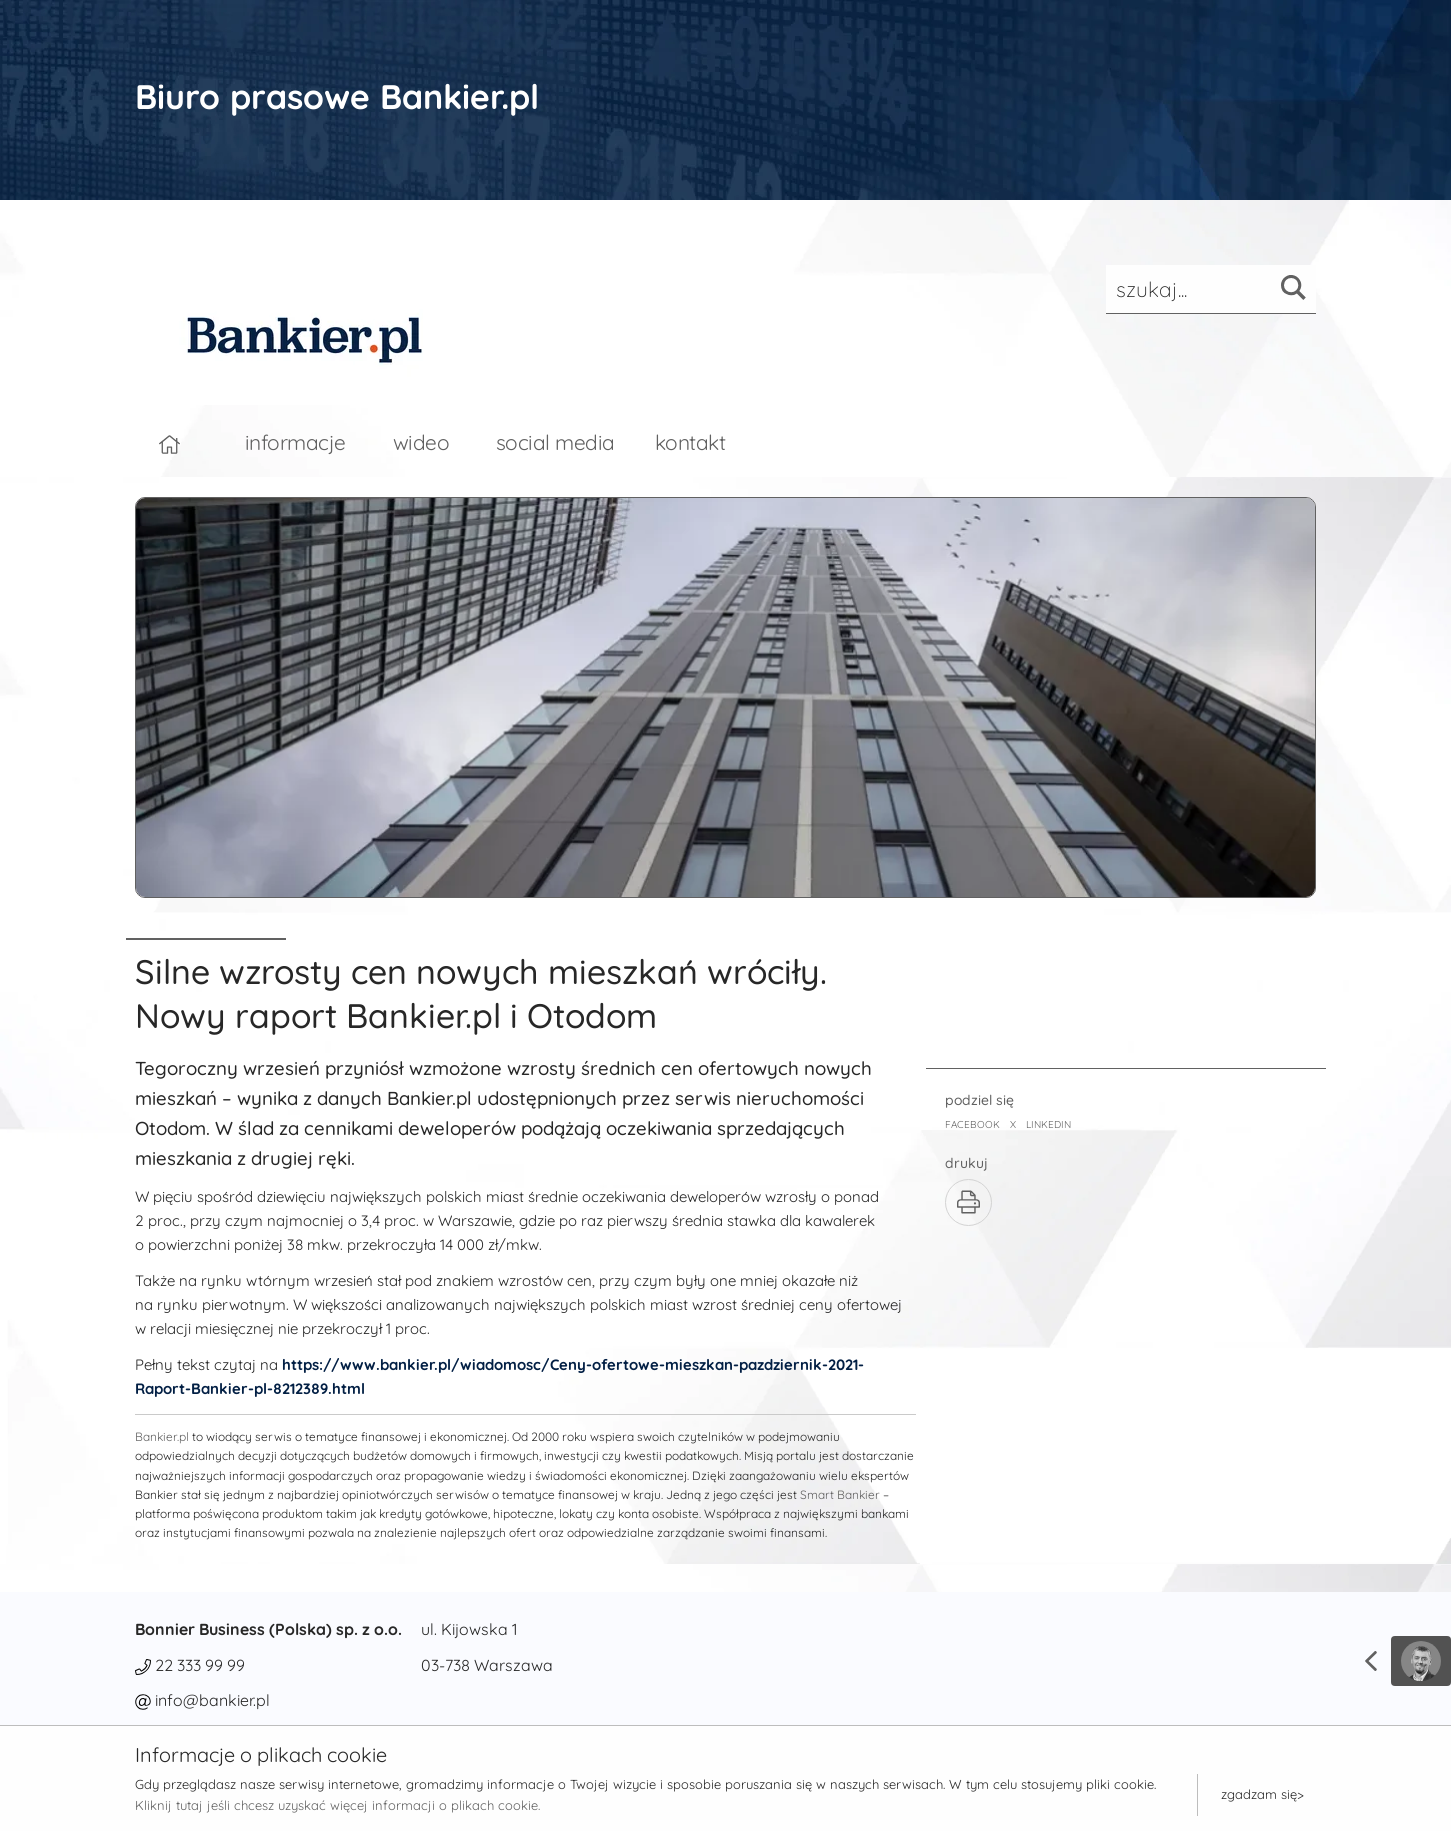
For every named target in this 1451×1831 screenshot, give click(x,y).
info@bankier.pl (212, 1700)
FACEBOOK (972, 1124)
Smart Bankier (840, 1494)
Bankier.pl (162, 1436)
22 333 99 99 (200, 1665)
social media (555, 442)
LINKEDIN (1048, 1124)
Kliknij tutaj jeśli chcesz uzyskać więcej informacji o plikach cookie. (337, 1805)
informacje (295, 442)
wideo (421, 442)
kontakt (690, 442)
